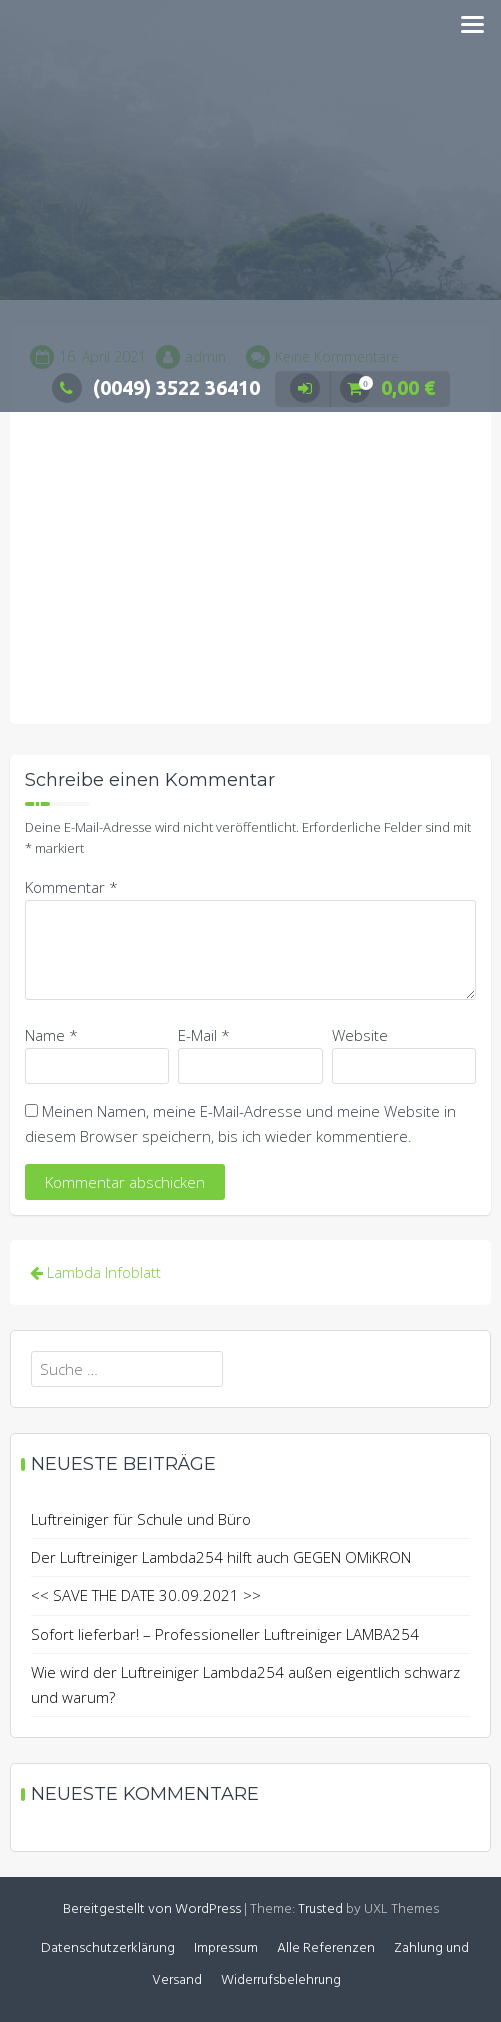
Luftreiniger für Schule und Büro (141, 1519)
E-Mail (204, 1035)
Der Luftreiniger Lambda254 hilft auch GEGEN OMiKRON (221, 1557)
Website (360, 1035)
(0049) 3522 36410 (156, 387)
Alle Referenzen (326, 1948)
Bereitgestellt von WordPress (152, 1909)
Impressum (226, 1948)
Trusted (320, 1909)
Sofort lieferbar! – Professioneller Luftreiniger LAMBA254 (225, 1634)
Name (51, 1035)
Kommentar (71, 887)
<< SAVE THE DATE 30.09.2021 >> (146, 1595)
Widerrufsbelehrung (281, 1980)
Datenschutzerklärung (108, 1948)
